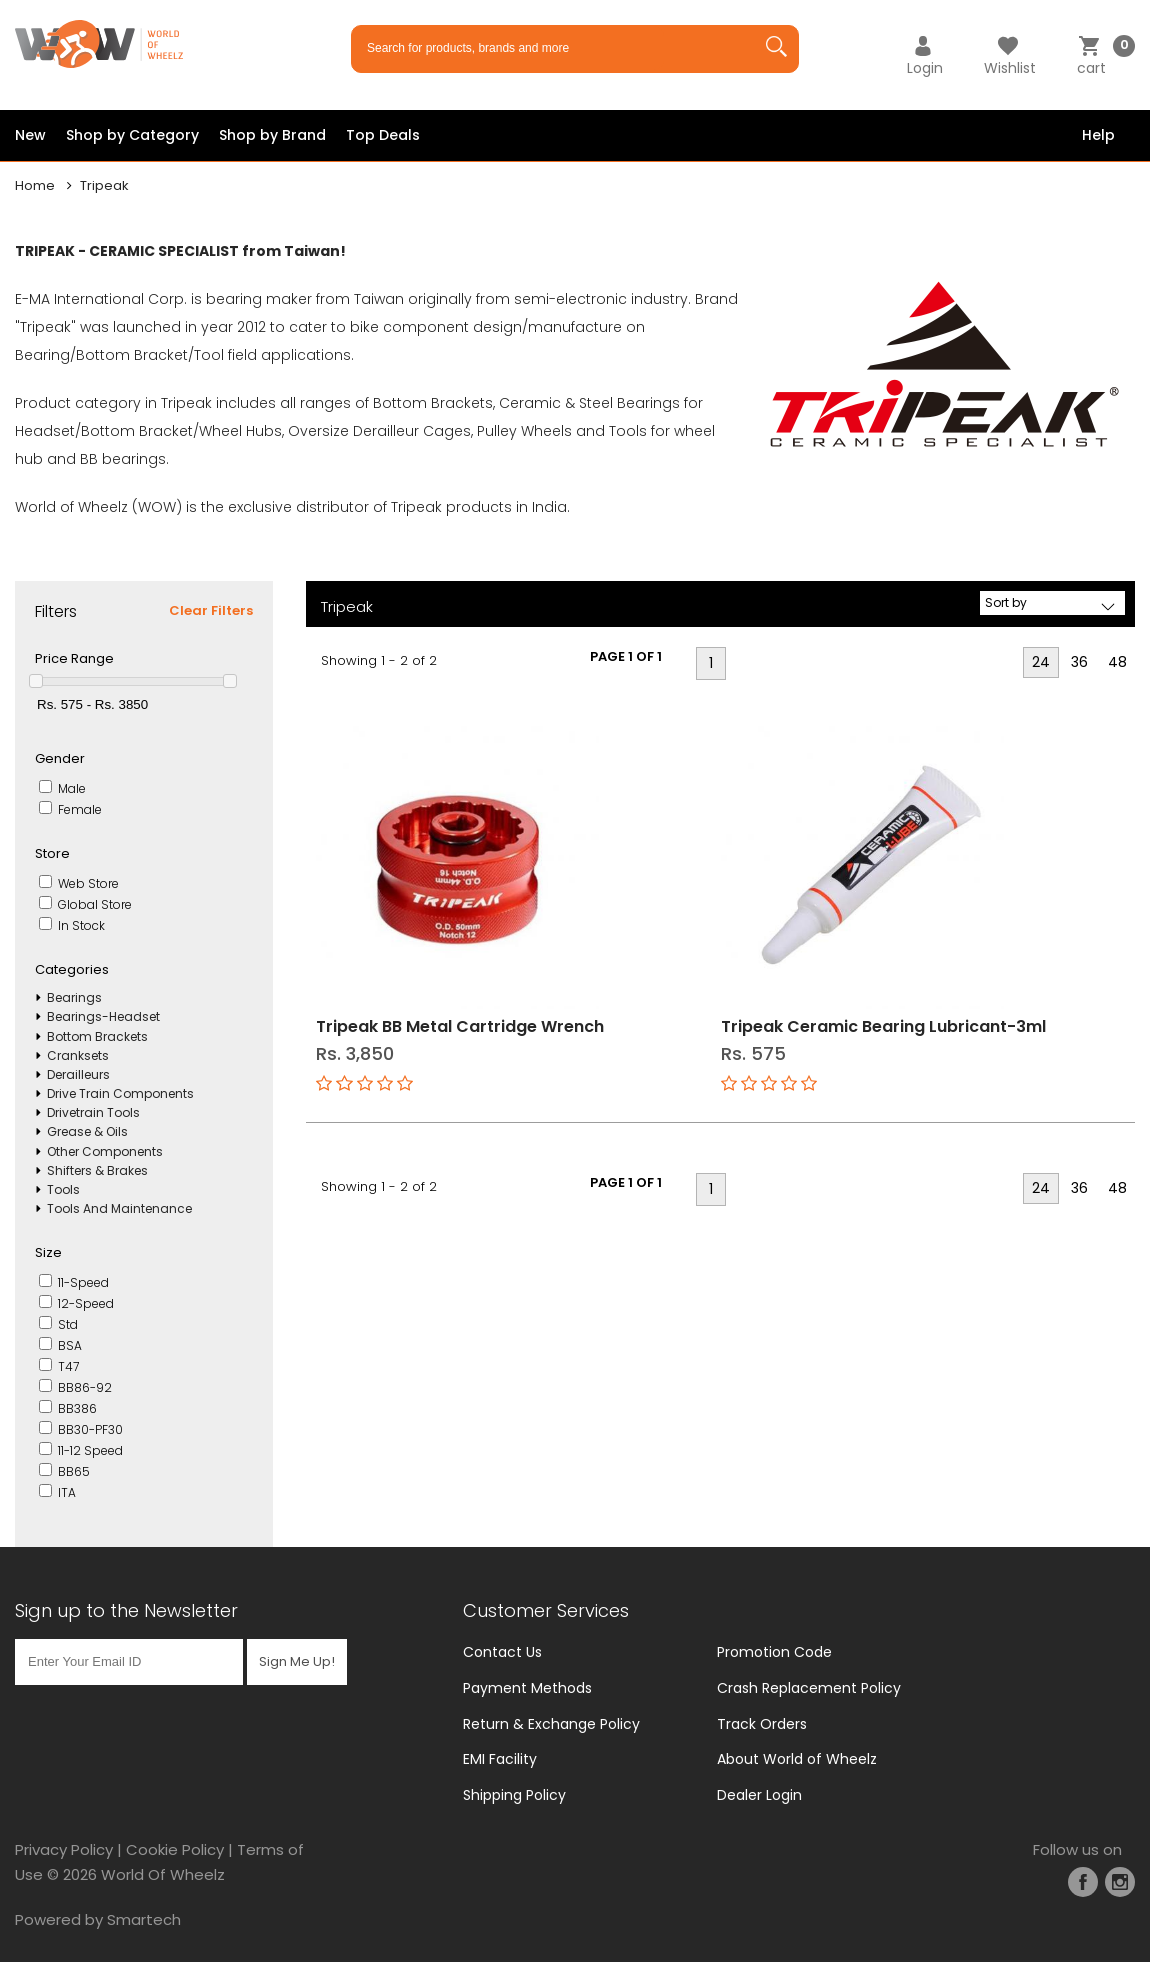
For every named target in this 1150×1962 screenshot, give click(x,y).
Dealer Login (759, 1795)
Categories (72, 969)
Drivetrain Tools (93, 1112)
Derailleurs (78, 1074)
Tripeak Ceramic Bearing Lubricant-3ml (883, 1026)
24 (1041, 662)
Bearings (74, 997)
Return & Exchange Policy (551, 1724)
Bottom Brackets (97, 1036)
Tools (63, 1189)
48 (1117, 662)
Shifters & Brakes (97, 1170)
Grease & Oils (87, 1131)
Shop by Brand (272, 135)
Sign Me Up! (297, 1661)
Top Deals (383, 135)
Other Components (105, 1151)
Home (35, 185)
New (30, 135)
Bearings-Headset (103, 1016)
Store (52, 853)
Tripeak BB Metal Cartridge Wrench (460, 1026)
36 (1079, 662)
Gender (60, 758)
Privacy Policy (64, 1849)
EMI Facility (500, 1759)
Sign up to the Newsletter (126, 1610)
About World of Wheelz (797, 1759)
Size (48, 1252)
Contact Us (502, 1652)
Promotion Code (774, 1652)
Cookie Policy (175, 1849)
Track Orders (762, 1724)
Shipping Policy (514, 1795)
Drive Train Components (120, 1093)
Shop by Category (132, 135)
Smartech (144, 1919)
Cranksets (78, 1055)
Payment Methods (527, 1688)
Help (1098, 135)
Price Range (74, 658)
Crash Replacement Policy (809, 1688)
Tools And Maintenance (119, 1208)
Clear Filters (211, 610)
